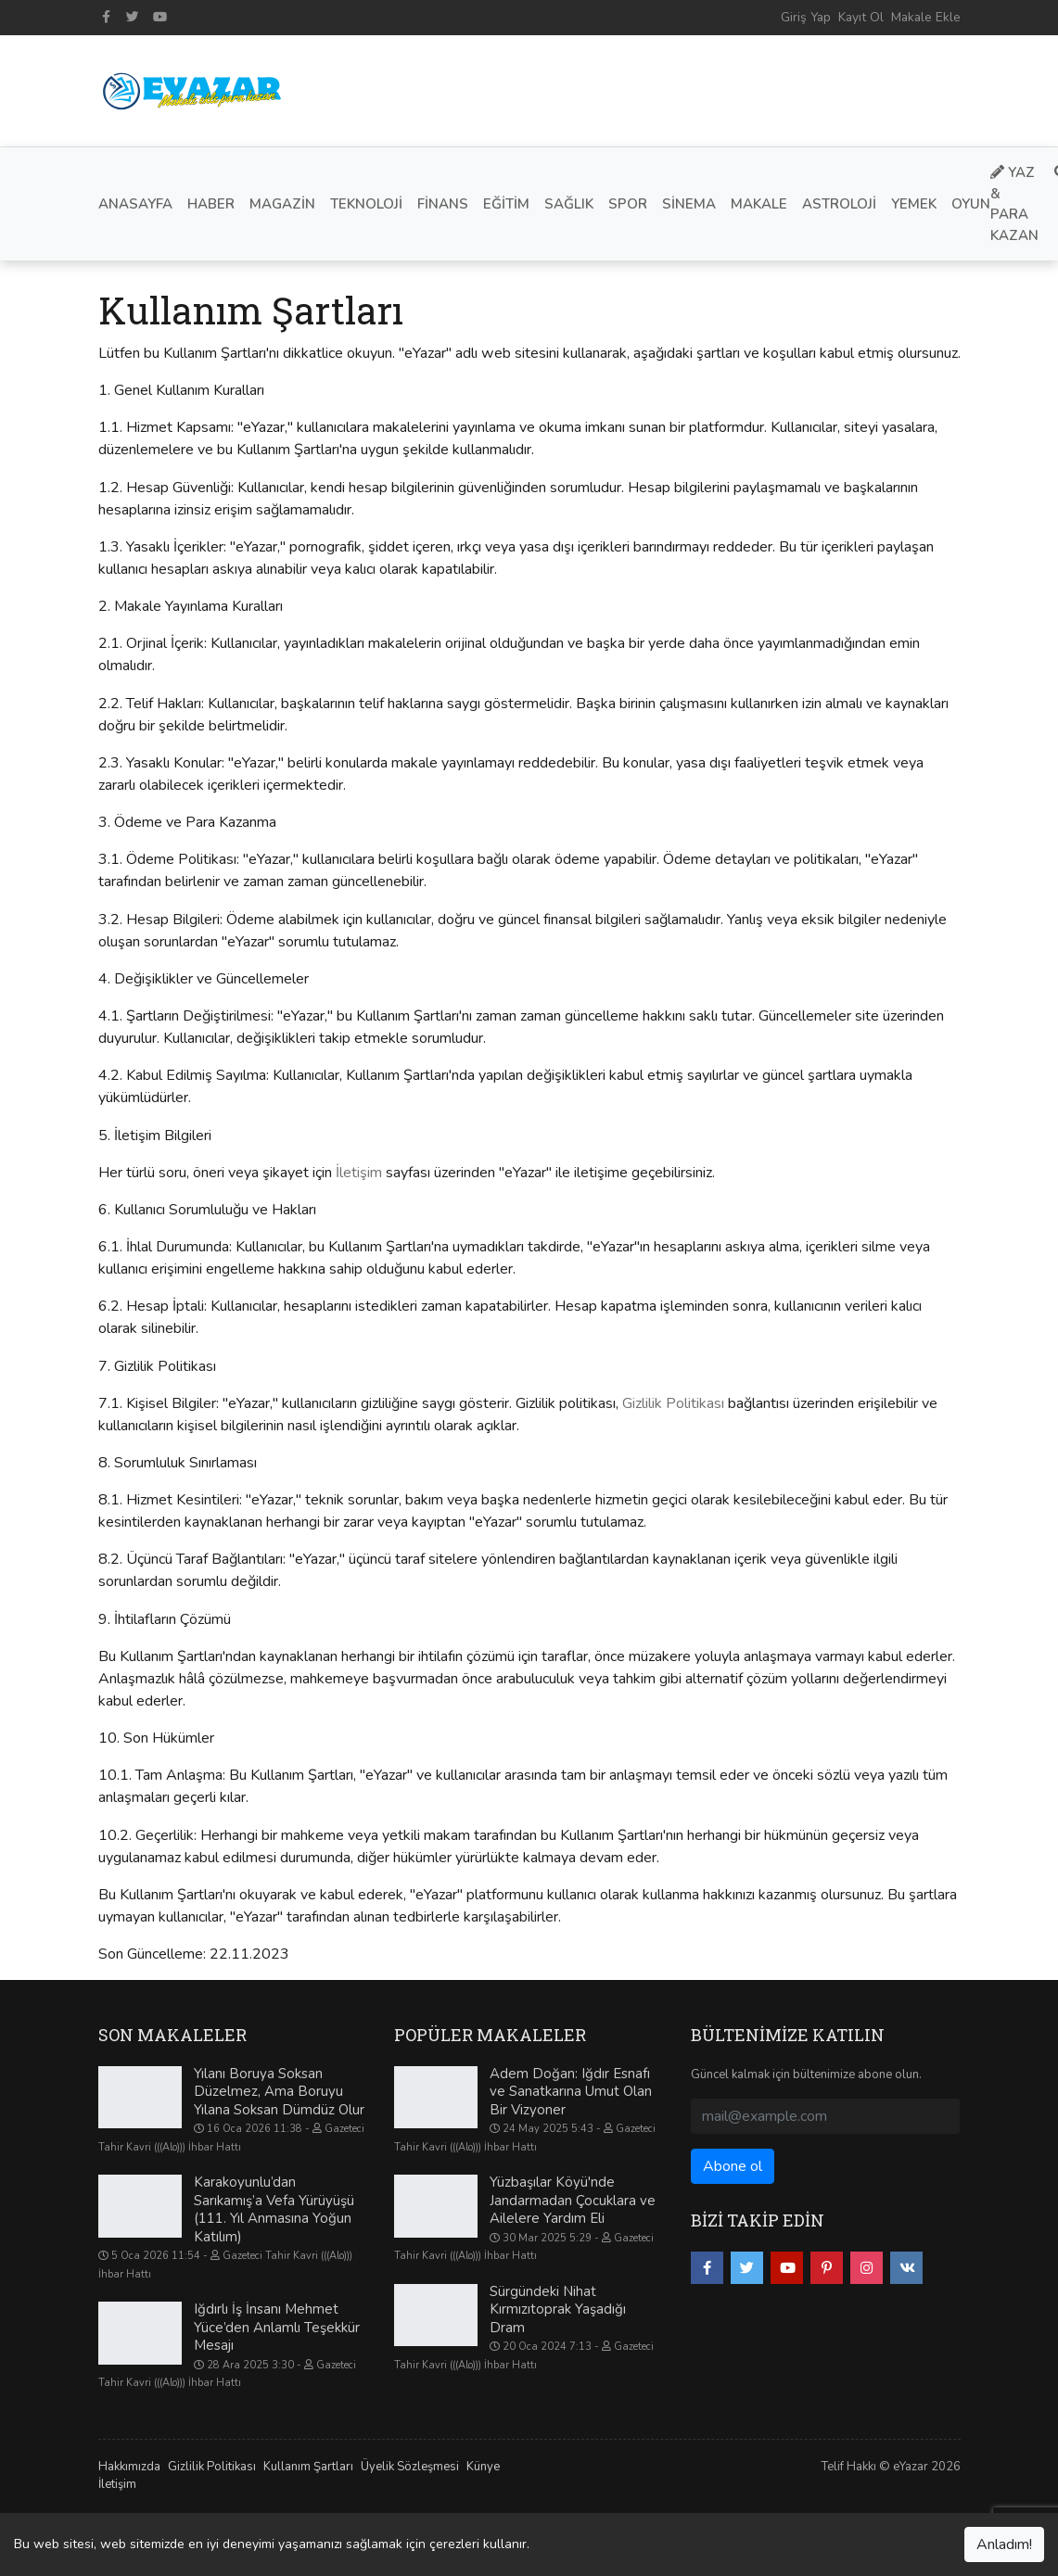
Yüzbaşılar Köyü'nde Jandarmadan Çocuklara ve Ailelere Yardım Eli (573, 2200)
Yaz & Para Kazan (1014, 204)
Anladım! (1004, 2544)
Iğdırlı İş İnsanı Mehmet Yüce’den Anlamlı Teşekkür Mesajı (277, 2327)
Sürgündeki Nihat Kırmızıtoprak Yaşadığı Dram (558, 2309)
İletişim (359, 1172)
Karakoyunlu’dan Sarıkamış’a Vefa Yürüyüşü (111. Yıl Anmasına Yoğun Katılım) (274, 2209)
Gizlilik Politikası (673, 1403)
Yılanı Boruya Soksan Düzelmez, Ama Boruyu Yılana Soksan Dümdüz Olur (279, 2091)
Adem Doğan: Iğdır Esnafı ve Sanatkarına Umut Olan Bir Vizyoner (571, 2091)
